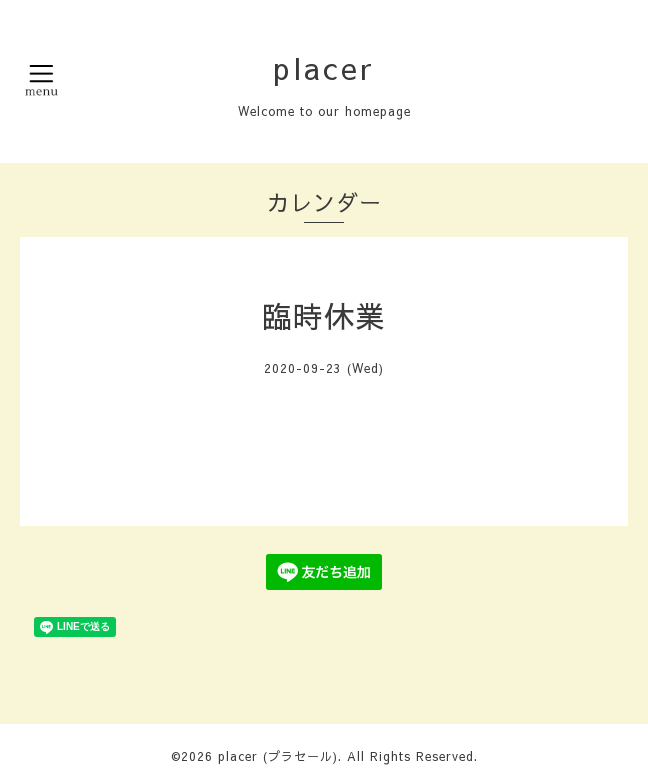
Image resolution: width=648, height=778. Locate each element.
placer (324, 67)
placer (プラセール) (278, 756)
